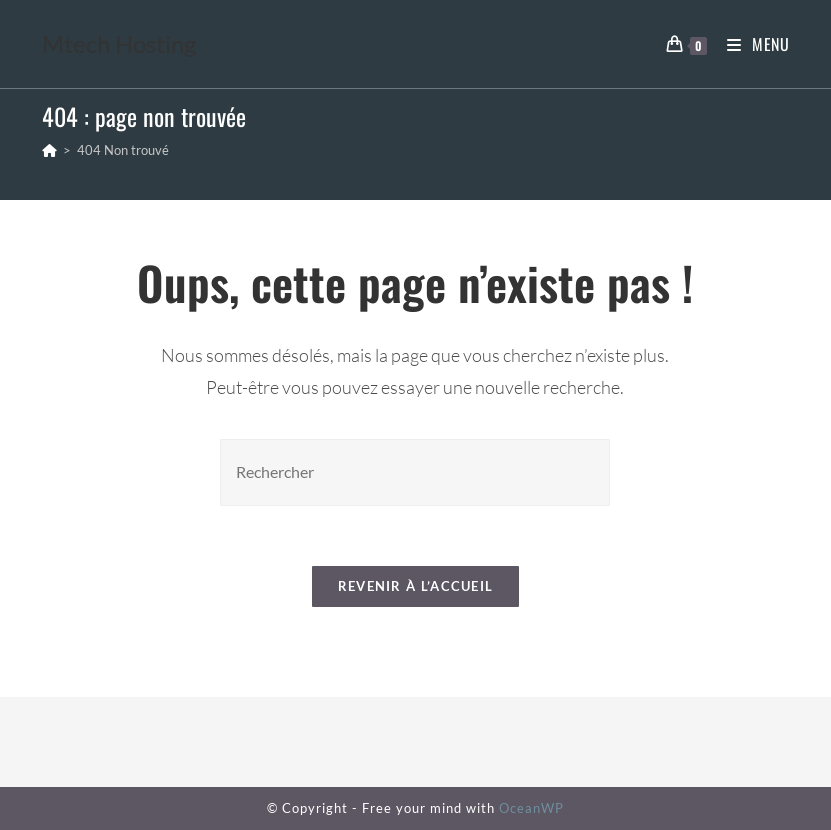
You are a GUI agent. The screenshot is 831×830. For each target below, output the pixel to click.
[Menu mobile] (751, 44)
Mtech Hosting (119, 43)
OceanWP (531, 808)
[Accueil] (49, 150)
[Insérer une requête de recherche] (415, 472)
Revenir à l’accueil (416, 586)
